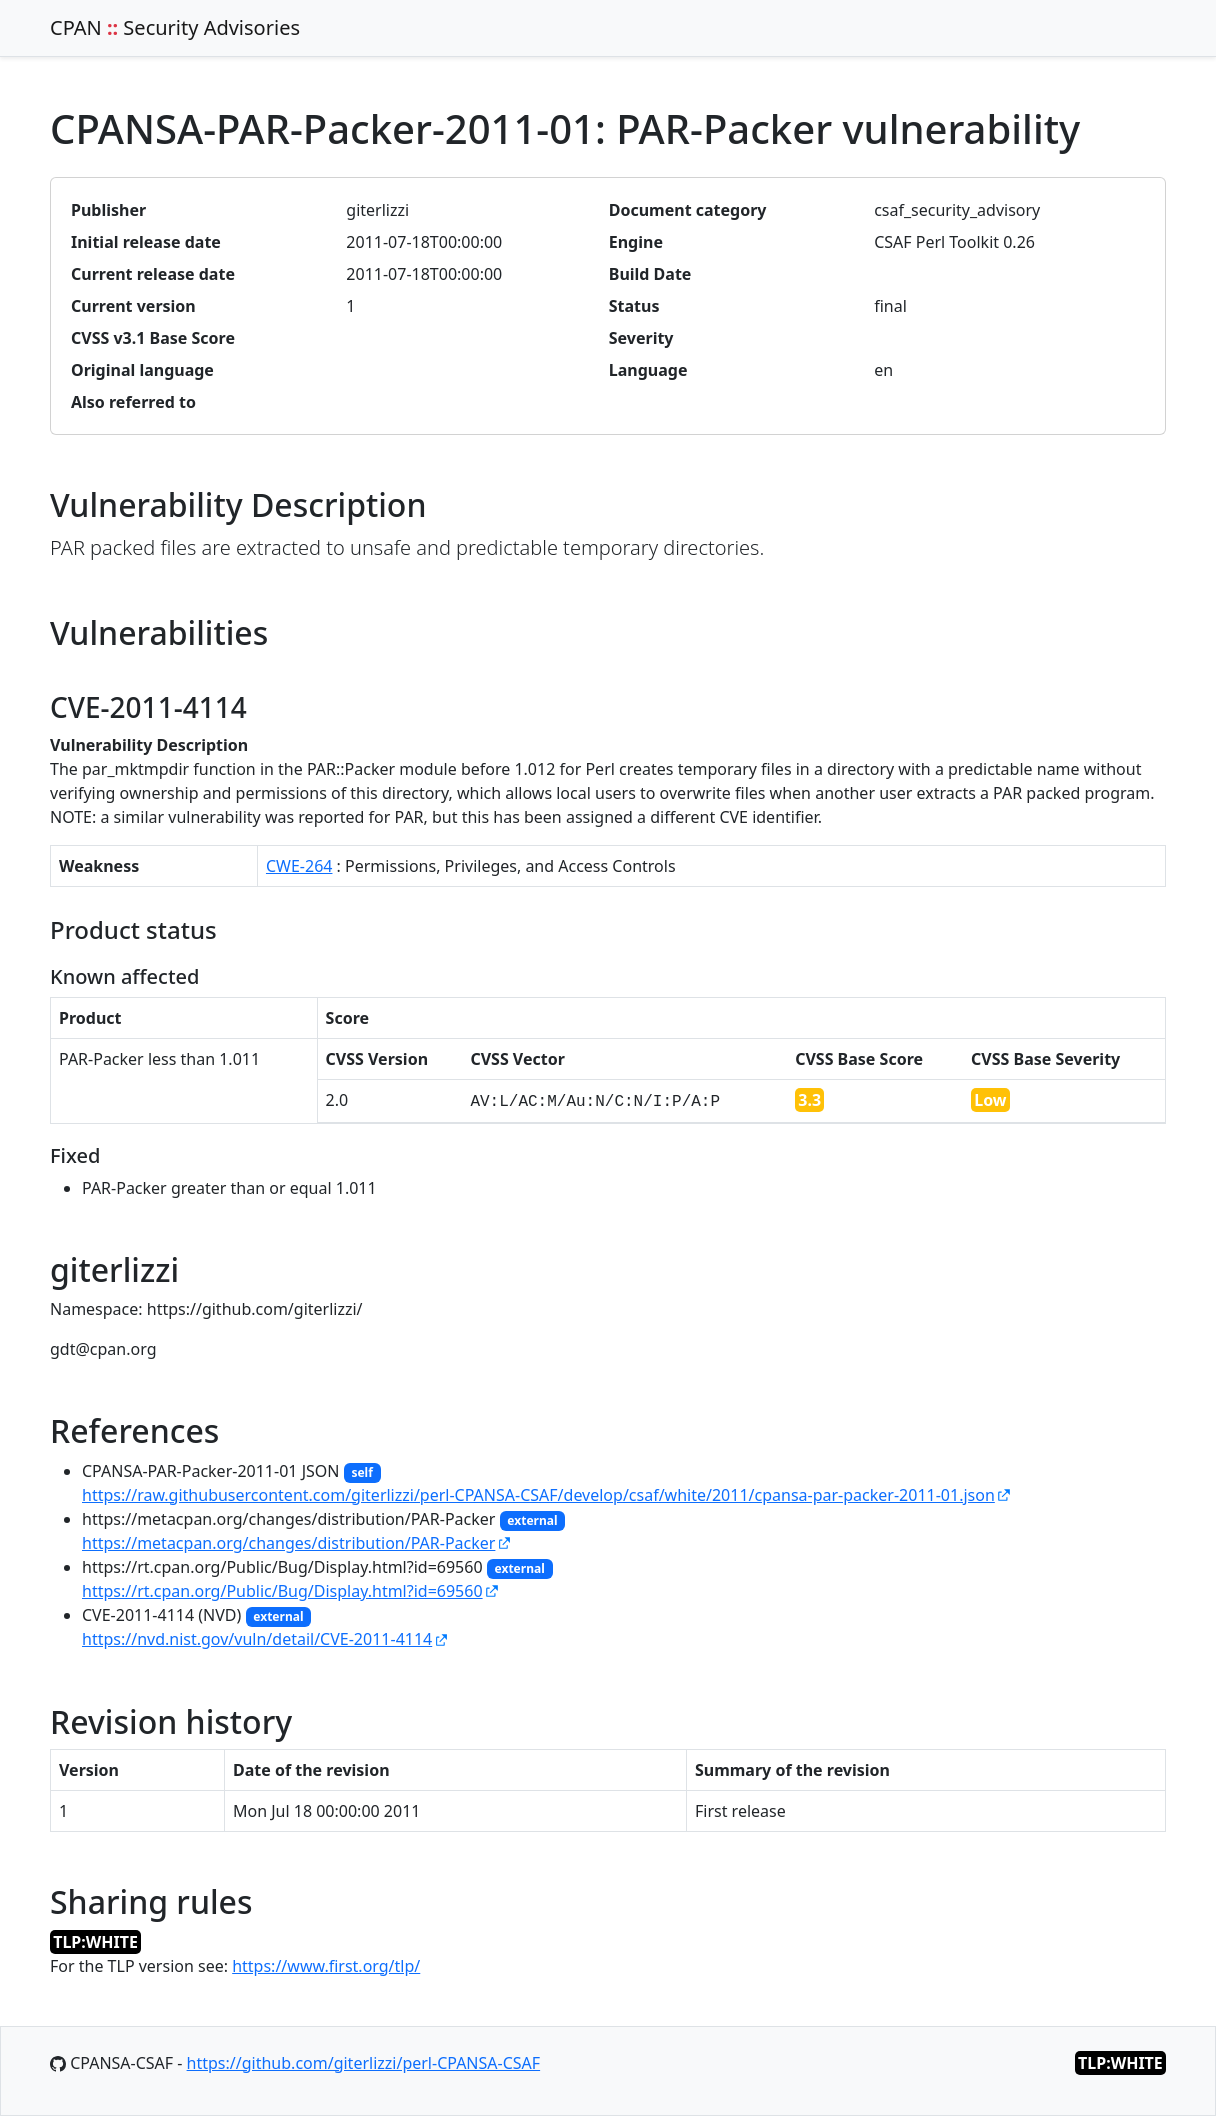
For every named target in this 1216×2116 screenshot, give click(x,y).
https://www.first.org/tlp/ (326, 1966)
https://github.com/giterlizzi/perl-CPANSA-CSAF (364, 2063)
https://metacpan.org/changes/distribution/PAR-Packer (288, 1543)
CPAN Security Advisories (175, 27)
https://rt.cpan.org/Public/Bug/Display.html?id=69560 (282, 1591)
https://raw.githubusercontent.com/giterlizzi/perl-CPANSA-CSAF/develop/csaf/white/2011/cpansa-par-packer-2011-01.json (538, 1495)
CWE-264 (299, 866)
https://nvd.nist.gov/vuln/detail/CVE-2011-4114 (257, 1639)
